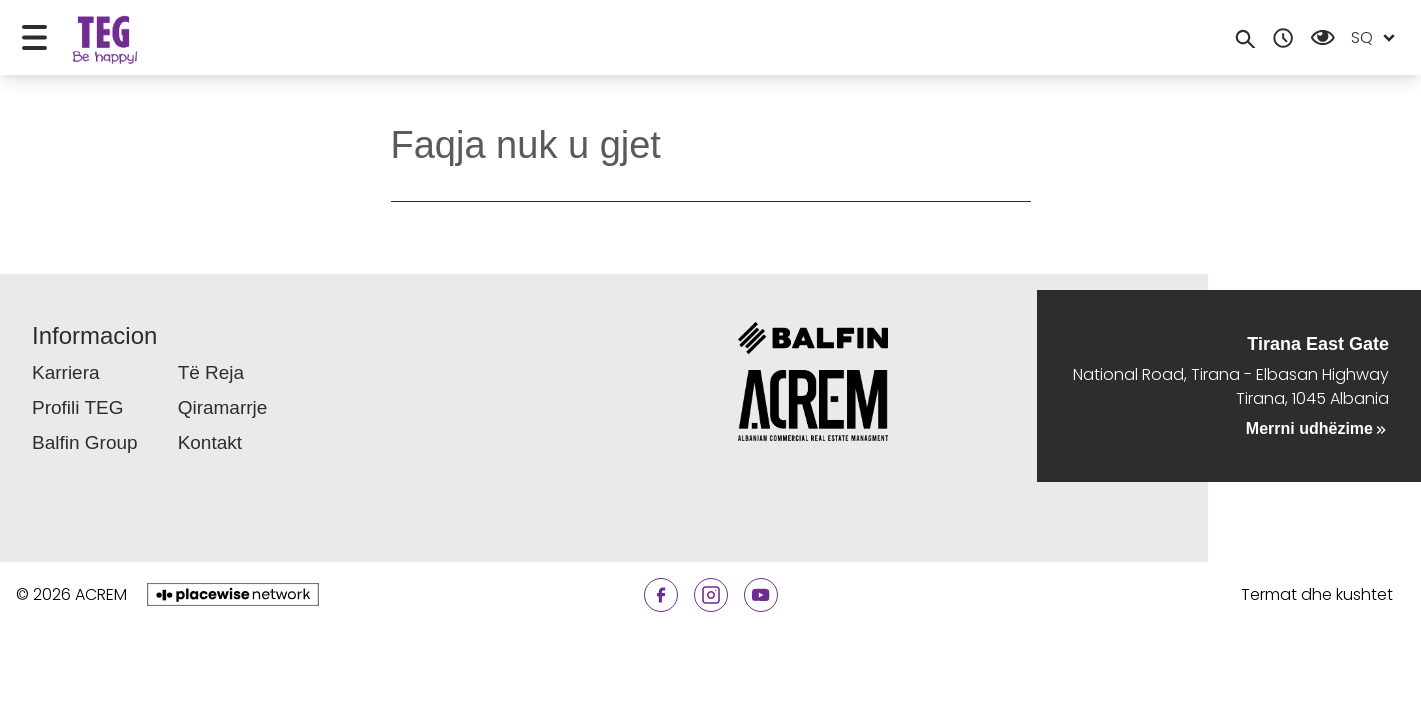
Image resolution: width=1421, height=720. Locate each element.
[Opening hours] (1283, 38)
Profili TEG (78, 407)
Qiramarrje (223, 407)
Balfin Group (85, 442)
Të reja (211, 372)
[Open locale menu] (1389, 38)
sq (1362, 37)
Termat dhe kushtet (1317, 594)
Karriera (66, 372)
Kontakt (210, 442)
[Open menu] (34, 37)
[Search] (1245, 38)
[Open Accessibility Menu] (1323, 37)
